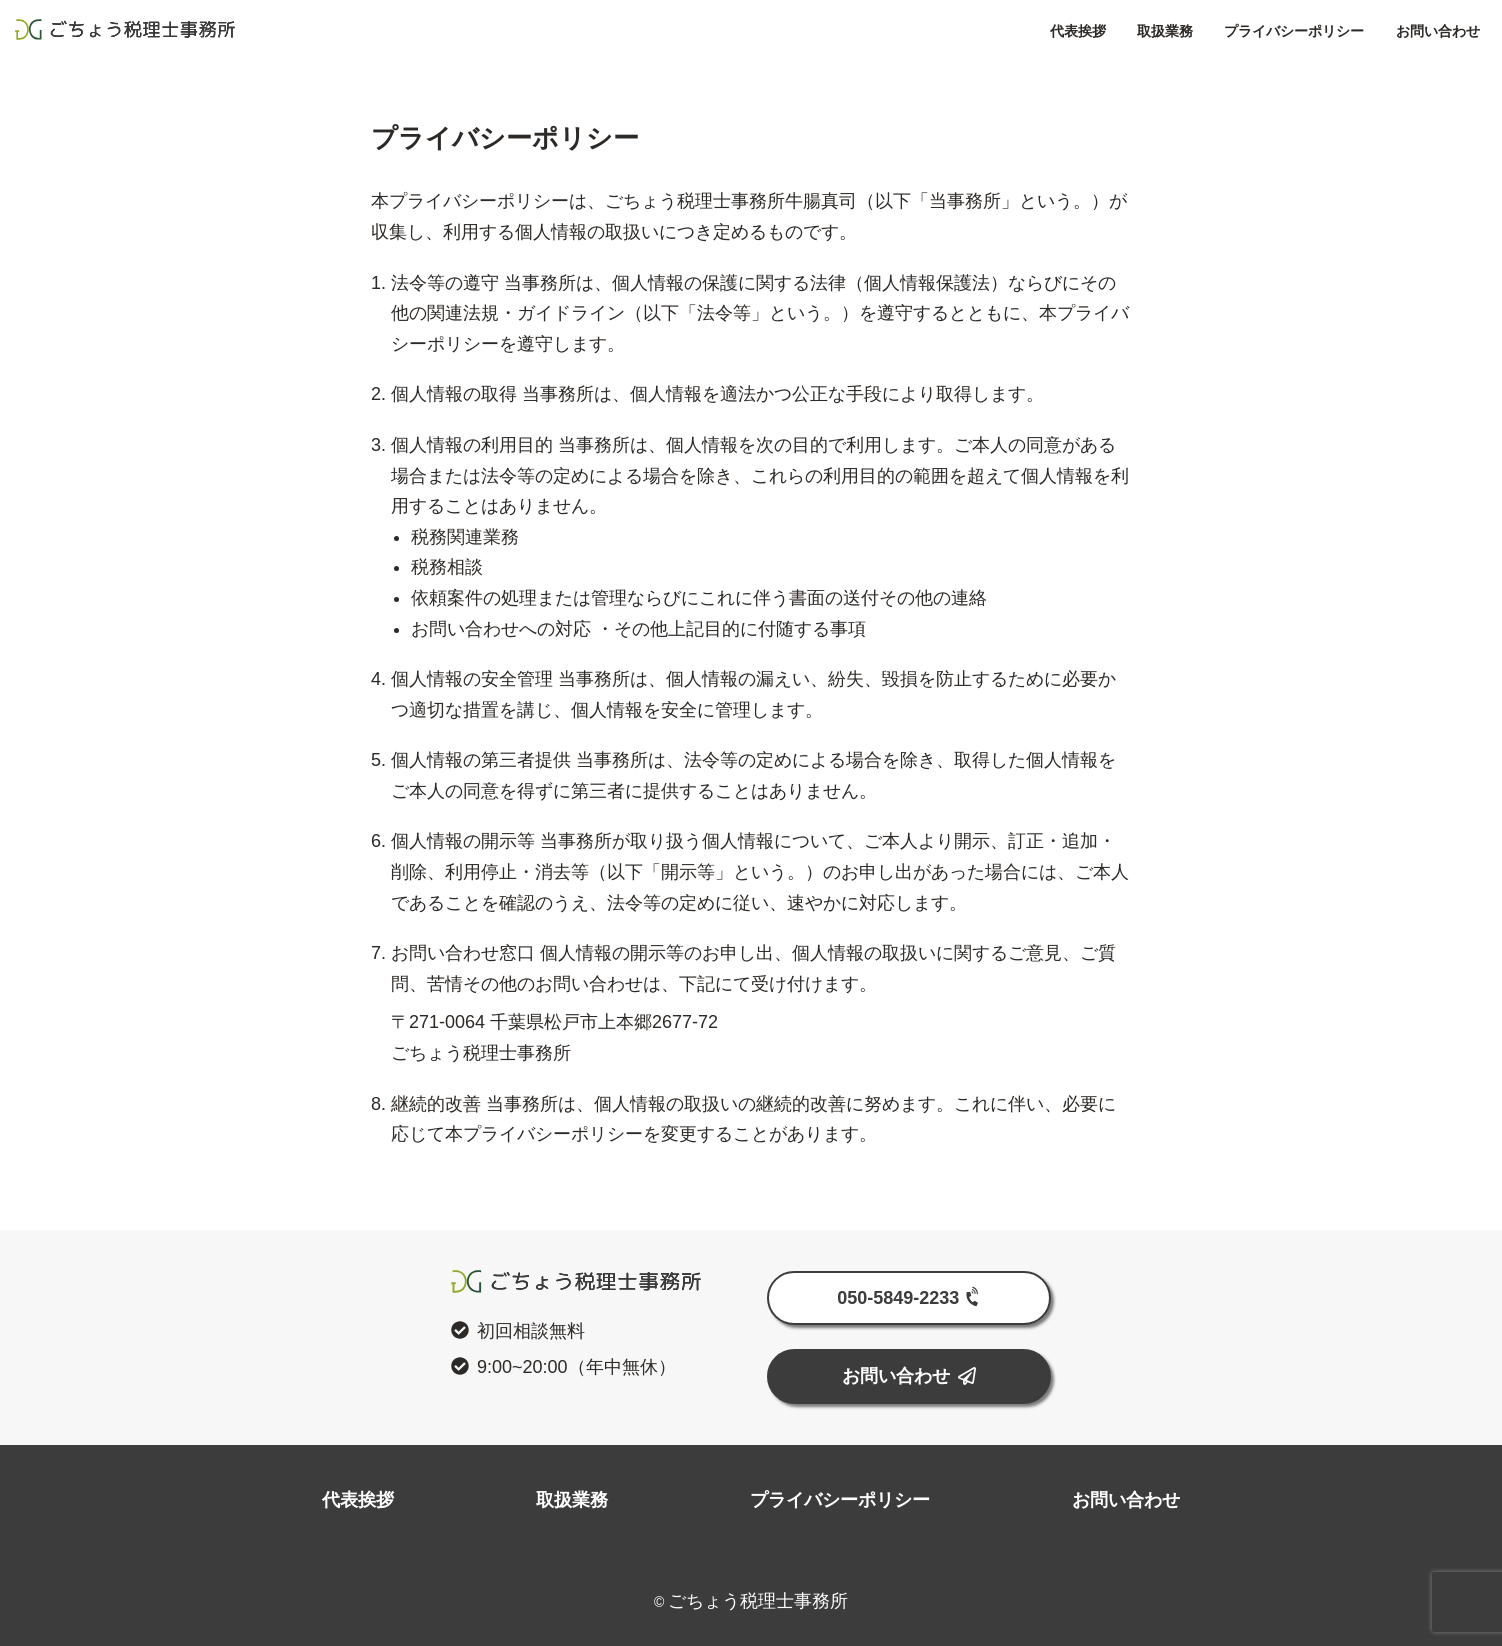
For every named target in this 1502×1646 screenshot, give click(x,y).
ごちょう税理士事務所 (210, 30)
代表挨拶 (993, 31)
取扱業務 (1080, 31)
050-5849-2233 (911, 1297)
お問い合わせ (1352, 31)
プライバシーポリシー (1209, 31)
